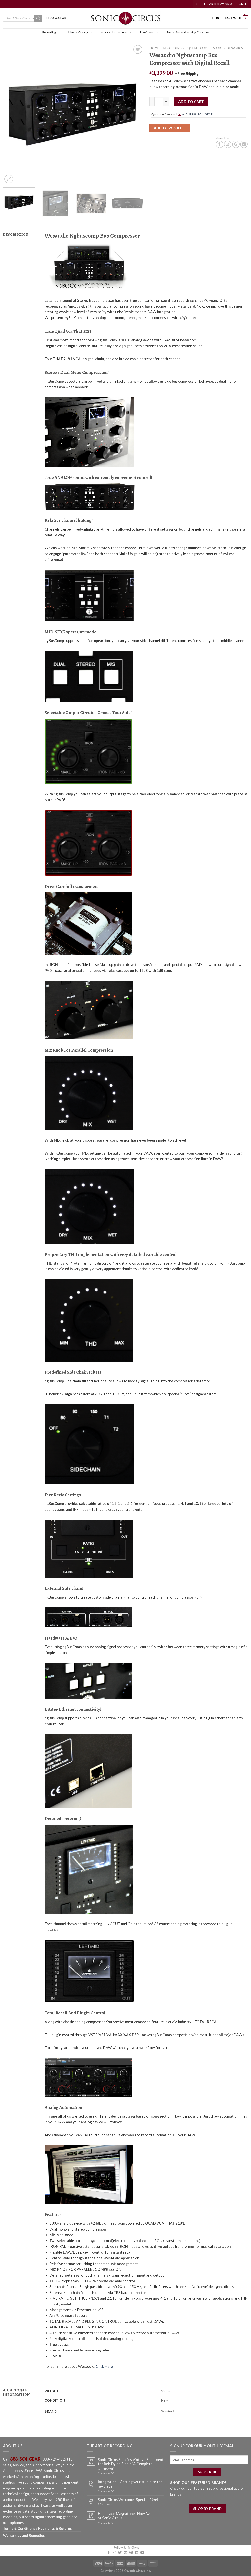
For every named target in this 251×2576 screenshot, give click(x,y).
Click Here (104, 2366)
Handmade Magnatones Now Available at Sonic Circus (129, 2515)
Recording (51, 32)
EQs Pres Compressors (204, 48)
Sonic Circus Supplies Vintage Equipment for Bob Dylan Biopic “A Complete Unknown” (131, 2463)
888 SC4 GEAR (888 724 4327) (213, 3)
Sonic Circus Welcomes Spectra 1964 (128, 2500)
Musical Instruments (116, 32)
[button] (58, 32)
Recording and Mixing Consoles (187, 32)
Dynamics (235, 48)
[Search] (38, 18)
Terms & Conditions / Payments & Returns (37, 2528)
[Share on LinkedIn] (244, 144)
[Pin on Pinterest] (236, 144)
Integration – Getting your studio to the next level (130, 2484)
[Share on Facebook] (219, 144)
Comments (105, 2504)
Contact (241, 3)
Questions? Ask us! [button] (182, 114)
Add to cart (191, 101)
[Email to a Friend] (227, 144)
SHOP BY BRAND (207, 2509)
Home (154, 48)
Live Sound (149, 32)
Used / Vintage (80, 32)
